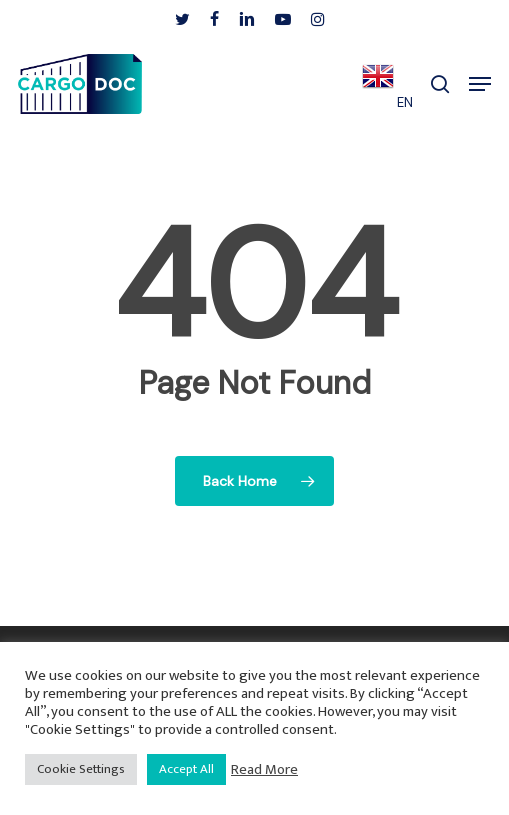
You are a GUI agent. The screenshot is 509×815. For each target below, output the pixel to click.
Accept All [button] (186, 769)
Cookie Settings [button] (81, 769)
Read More (264, 770)
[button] (480, 84)
